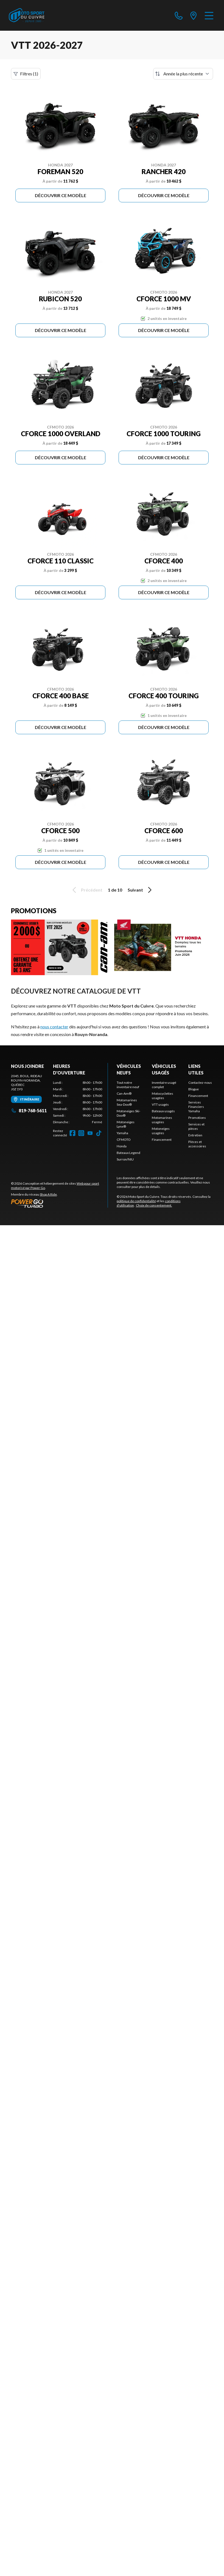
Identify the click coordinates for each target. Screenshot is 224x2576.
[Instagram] (81, 1133)
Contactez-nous (200, 1082)
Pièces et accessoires (197, 1144)
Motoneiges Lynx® (126, 1124)
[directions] (193, 15)
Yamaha (122, 1133)
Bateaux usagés (163, 1111)
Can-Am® (124, 1093)
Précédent (86, 890)
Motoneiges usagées (161, 1131)
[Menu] (209, 15)
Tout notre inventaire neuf (128, 1084)
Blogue (193, 1089)
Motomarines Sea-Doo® (127, 1102)
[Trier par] (183, 74)
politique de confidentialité (136, 1201)
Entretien (195, 1135)
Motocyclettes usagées (162, 1095)
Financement (162, 1139)
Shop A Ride (48, 1194)
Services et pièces (196, 1126)
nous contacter (54, 1026)
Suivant (140, 890)
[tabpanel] (77, 1102)
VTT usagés (160, 1104)
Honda (122, 1146)
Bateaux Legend (128, 1153)
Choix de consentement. (154, 1205)
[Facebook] (72, 1133)
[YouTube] (90, 1133)
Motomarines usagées (162, 1120)
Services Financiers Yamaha (196, 1106)
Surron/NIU (125, 1159)
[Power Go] (59, 1203)
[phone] (178, 15)
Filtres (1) (25, 73)
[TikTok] (99, 1133)
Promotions (197, 1118)
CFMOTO (124, 1139)
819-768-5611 (29, 1110)
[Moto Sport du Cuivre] (26, 15)
